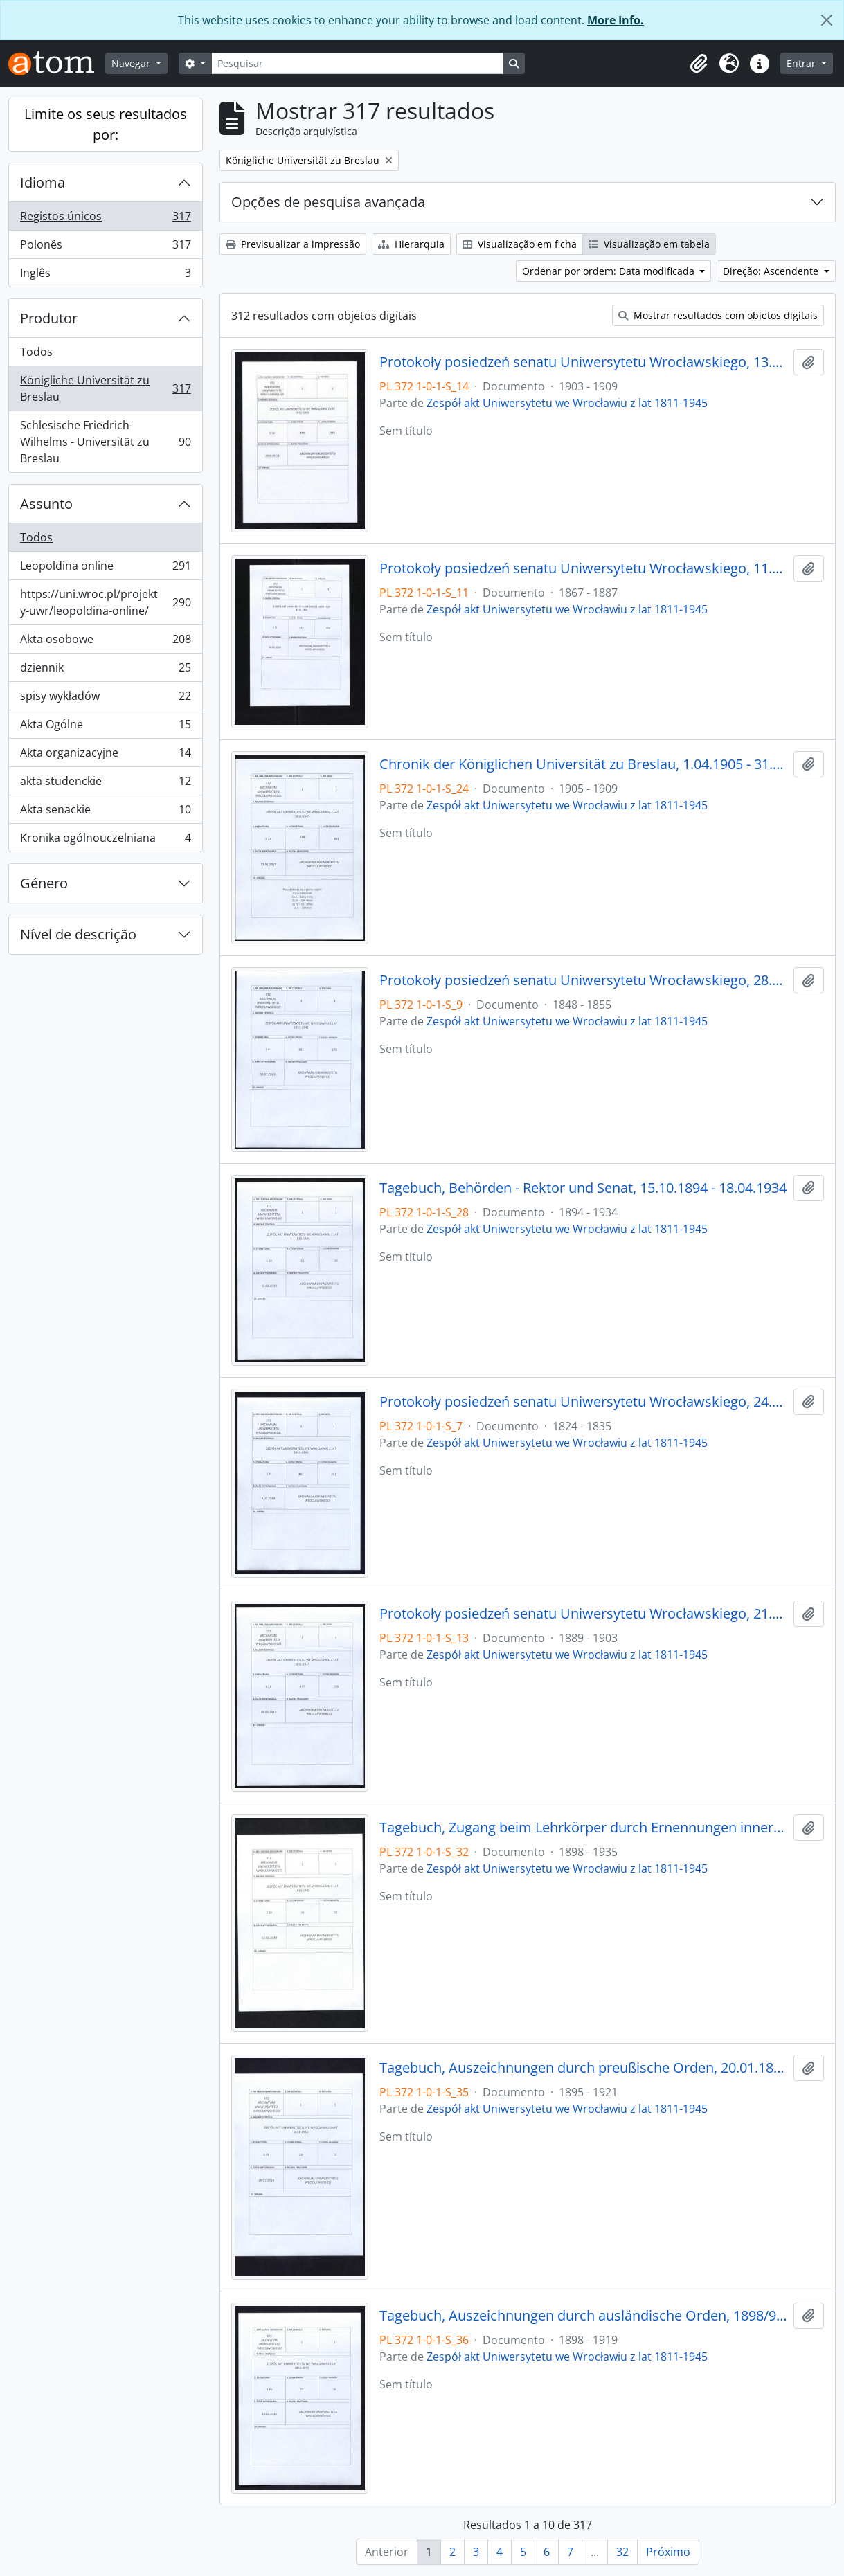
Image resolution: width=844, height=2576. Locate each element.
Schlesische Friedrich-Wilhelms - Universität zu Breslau (105, 441)
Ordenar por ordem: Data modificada (609, 271)
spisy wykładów (105, 698)
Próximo (668, 2551)
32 (622, 2551)
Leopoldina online (105, 568)
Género (44, 883)
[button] (698, 63)
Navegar (132, 63)
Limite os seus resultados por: (105, 124)
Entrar (802, 63)
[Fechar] (826, 20)
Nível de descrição (78, 934)
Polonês (105, 247)
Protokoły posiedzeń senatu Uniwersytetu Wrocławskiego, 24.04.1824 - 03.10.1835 (583, 1402)
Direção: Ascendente (772, 271)
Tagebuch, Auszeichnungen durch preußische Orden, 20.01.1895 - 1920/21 (583, 2068)
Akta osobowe (105, 642)
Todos (36, 351)
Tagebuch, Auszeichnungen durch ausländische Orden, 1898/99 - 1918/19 (583, 2315)
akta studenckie (105, 784)
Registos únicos (105, 219)
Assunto (46, 503)
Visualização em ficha (520, 244)
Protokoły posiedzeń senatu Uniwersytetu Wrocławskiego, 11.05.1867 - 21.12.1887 (583, 568)
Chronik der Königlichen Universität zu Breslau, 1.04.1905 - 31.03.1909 (583, 764)
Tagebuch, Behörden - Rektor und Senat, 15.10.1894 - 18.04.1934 (583, 1188)
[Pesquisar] (357, 63)
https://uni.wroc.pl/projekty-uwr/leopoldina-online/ (105, 602)
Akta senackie (105, 812)
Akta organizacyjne (105, 755)
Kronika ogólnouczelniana (105, 840)
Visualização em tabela (649, 244)
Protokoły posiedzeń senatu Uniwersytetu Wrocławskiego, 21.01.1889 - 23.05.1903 (583, 1613)
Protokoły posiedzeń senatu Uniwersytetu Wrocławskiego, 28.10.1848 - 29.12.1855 (583, 980)
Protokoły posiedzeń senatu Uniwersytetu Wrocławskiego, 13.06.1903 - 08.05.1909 (583, 362)
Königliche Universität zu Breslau (105, 388)
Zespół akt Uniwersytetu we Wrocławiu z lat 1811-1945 (567, 403)
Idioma (42, 182)
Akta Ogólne (105, 727)
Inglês (105, 275)
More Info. (615, 20)
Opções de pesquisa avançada (328, 201)
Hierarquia (411, 244)
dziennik (105, 670)
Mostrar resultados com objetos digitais (718, 315)
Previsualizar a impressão (293, 244)
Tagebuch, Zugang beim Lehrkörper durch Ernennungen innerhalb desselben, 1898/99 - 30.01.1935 (583, 1827)
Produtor (49, 318)
